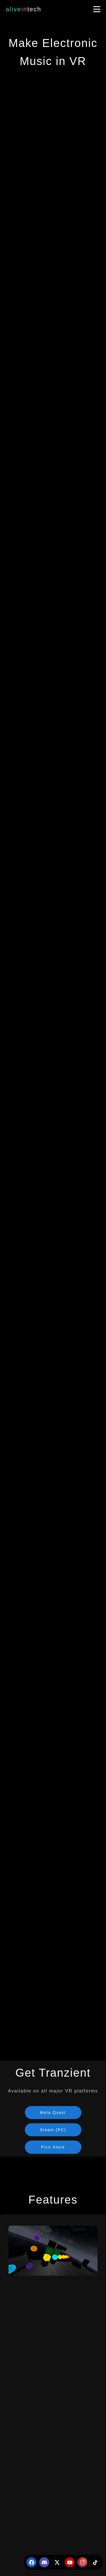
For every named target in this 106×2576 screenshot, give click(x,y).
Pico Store (53, 2147)
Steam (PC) (53, 2130)
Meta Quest (53, 2112)
